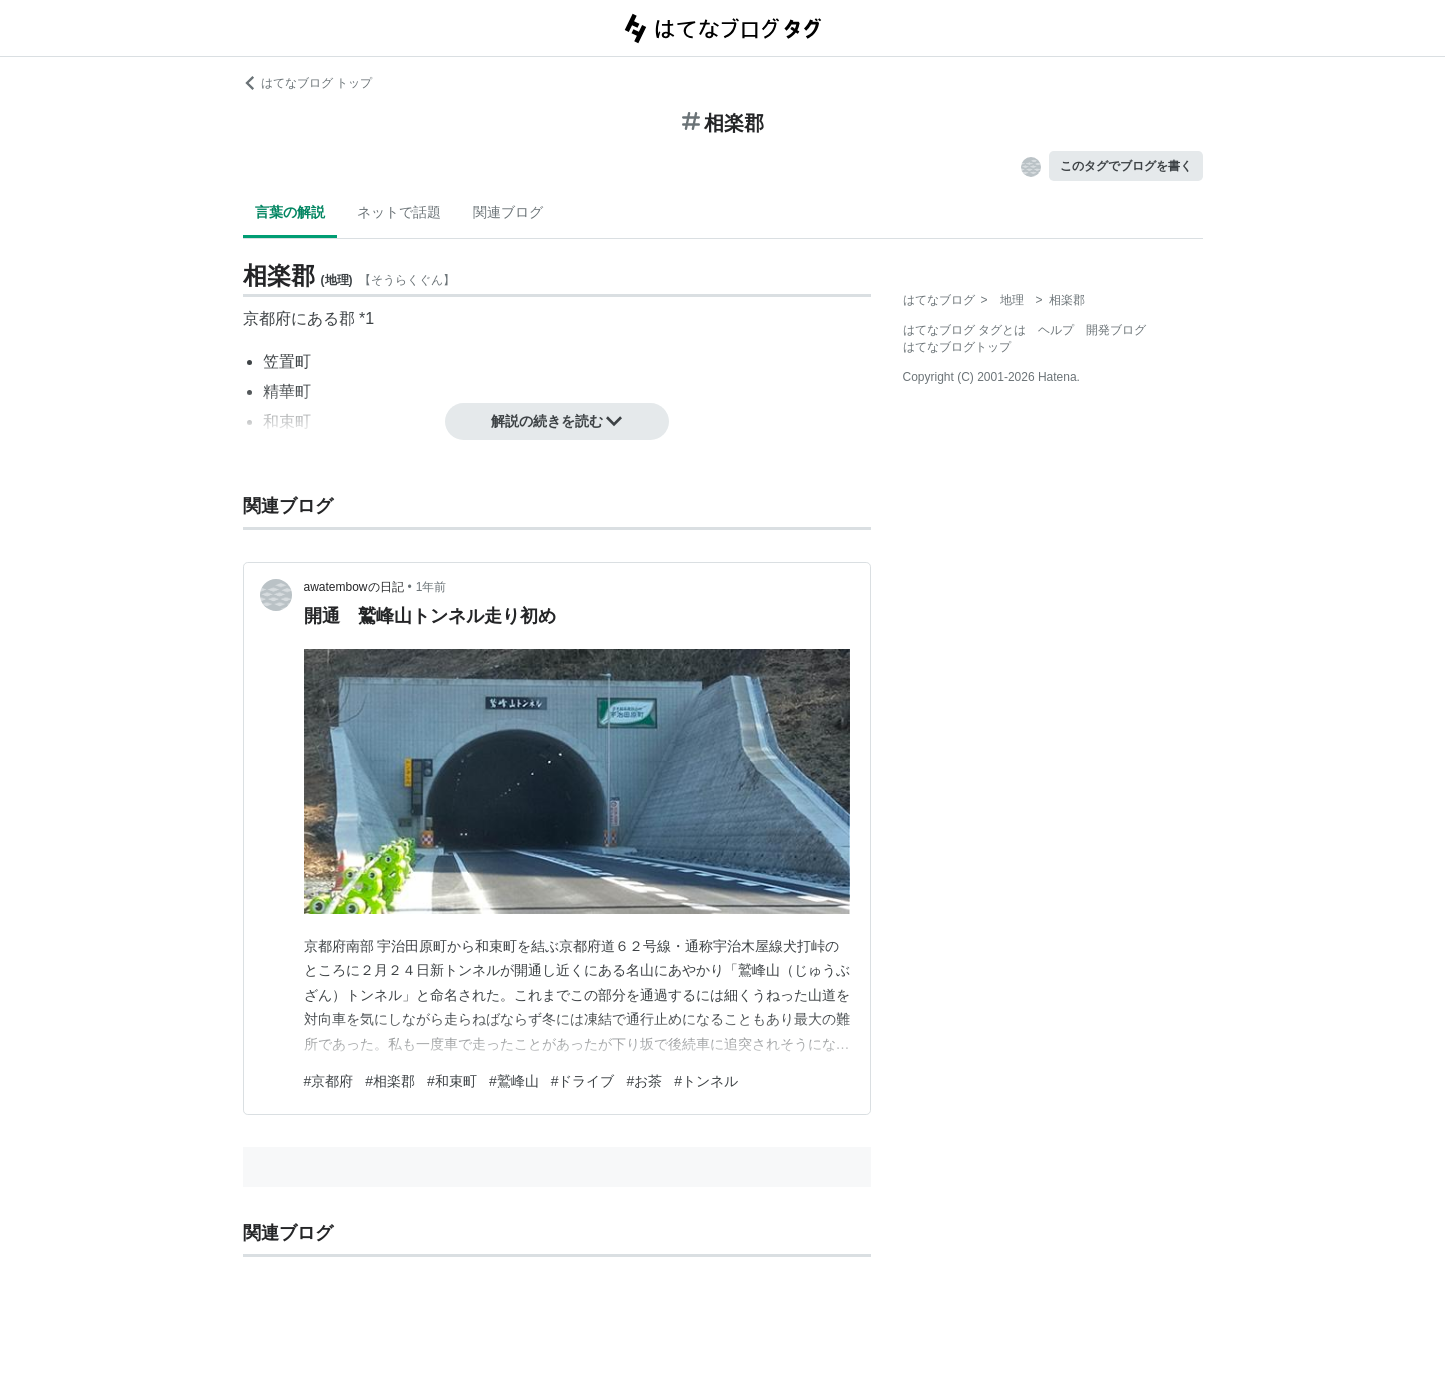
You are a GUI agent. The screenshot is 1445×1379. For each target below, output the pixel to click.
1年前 (431, 587)
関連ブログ (508, 212)
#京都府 (329, 1081)
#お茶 (644, 1081)
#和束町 (452, 1081)
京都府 (267, 318)
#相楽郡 (390, 1081)
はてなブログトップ (957, 347)
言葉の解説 (290, 212)
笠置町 (287, 361)
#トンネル (706, 1081)
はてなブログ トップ (307, 83)
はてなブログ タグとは (964, 330)
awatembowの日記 (354, 587)
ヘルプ (1056, 330)
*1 (366, 318)
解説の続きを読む (557, 421)
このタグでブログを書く (1126, 166)
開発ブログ (1116, 330)
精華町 (287, 391)
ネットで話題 (399, 212)
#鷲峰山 (514, 1081)
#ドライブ (583, 1081)
